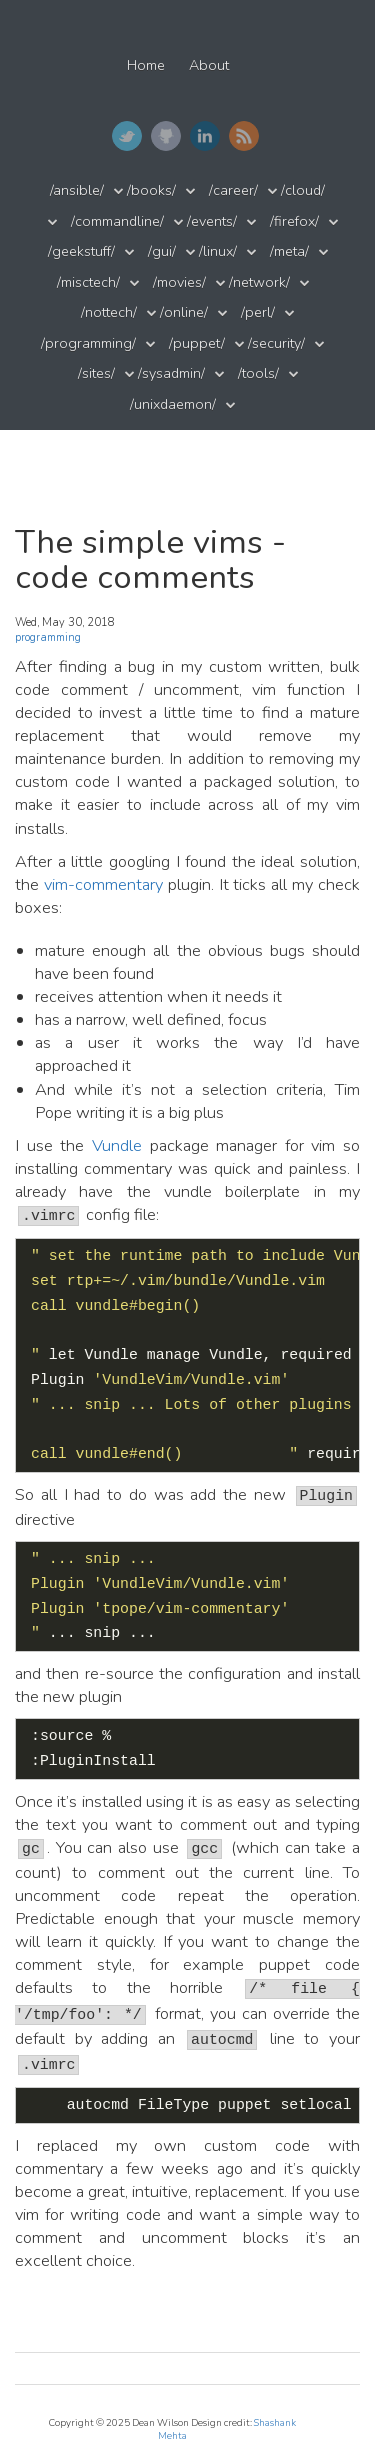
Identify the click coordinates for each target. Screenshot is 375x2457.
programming (48, 637)
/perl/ (258, 312)
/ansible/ (77, 190)
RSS (244, 136)
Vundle (117, 1145)
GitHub (166, 136)
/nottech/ (109, 312)
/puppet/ (197, 343)
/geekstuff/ (81, 251)
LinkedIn (205, 136)
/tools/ (258, 373)
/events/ (212, 221)
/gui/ (162, 251)
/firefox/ (294, 221)
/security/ (276, 343)
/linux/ (218, 251)
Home (146, 65)
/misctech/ (88, 282)
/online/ (184, 312)
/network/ (259, 282)
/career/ (233, 190)
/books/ (151, 190)
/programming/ (88, 343)
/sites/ (96, 373)
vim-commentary (103, 884)
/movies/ (179, 282)
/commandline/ (117, 221)
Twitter (127, 136)
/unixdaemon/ (173, 404)
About (209, 65)
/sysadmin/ (171, 373)
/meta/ (289, 251)
